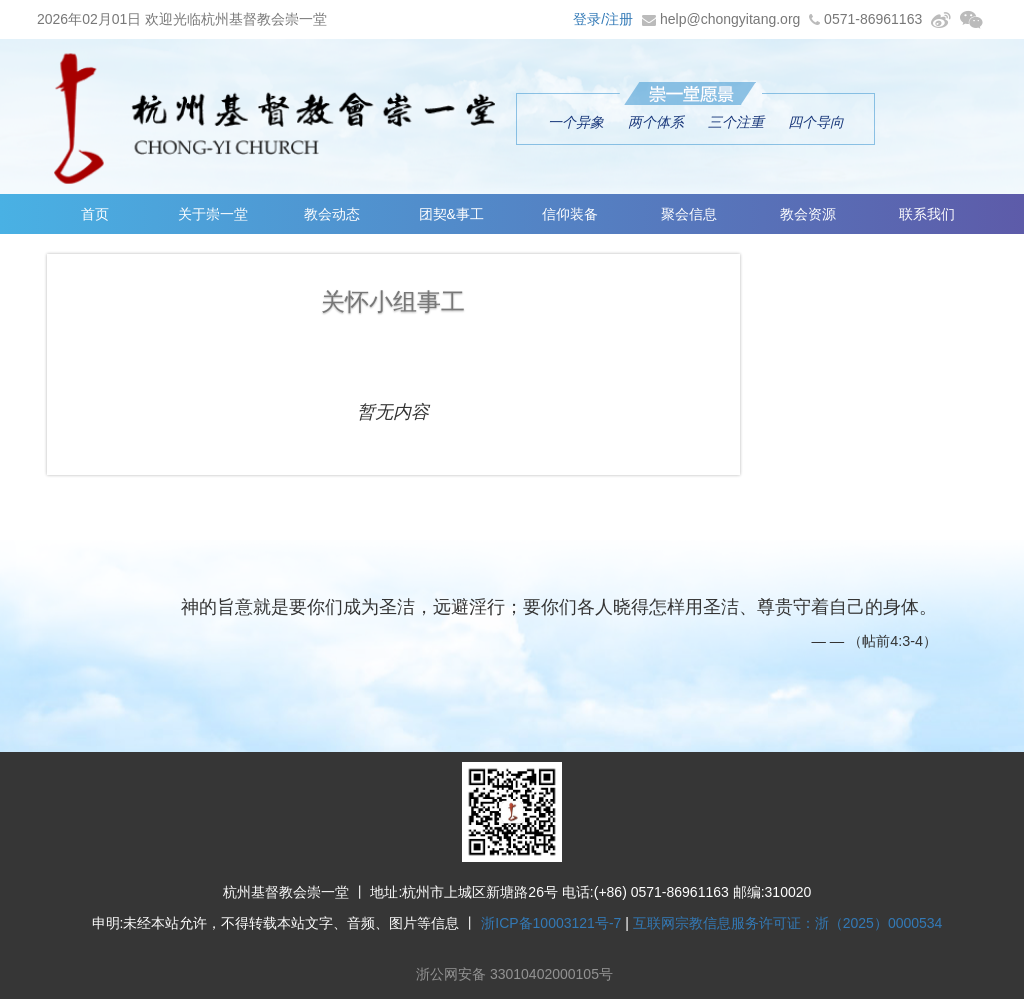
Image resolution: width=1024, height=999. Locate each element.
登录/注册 (603, 19)
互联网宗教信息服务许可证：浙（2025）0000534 (788, 923)
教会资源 (808, 214)
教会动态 (332, 214)
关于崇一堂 (213, 214)
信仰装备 (570, 214)
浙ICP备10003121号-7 (551, 923)
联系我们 (927, 214)
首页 (95, 214)
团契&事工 (451, 214)
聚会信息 (689, 214)
